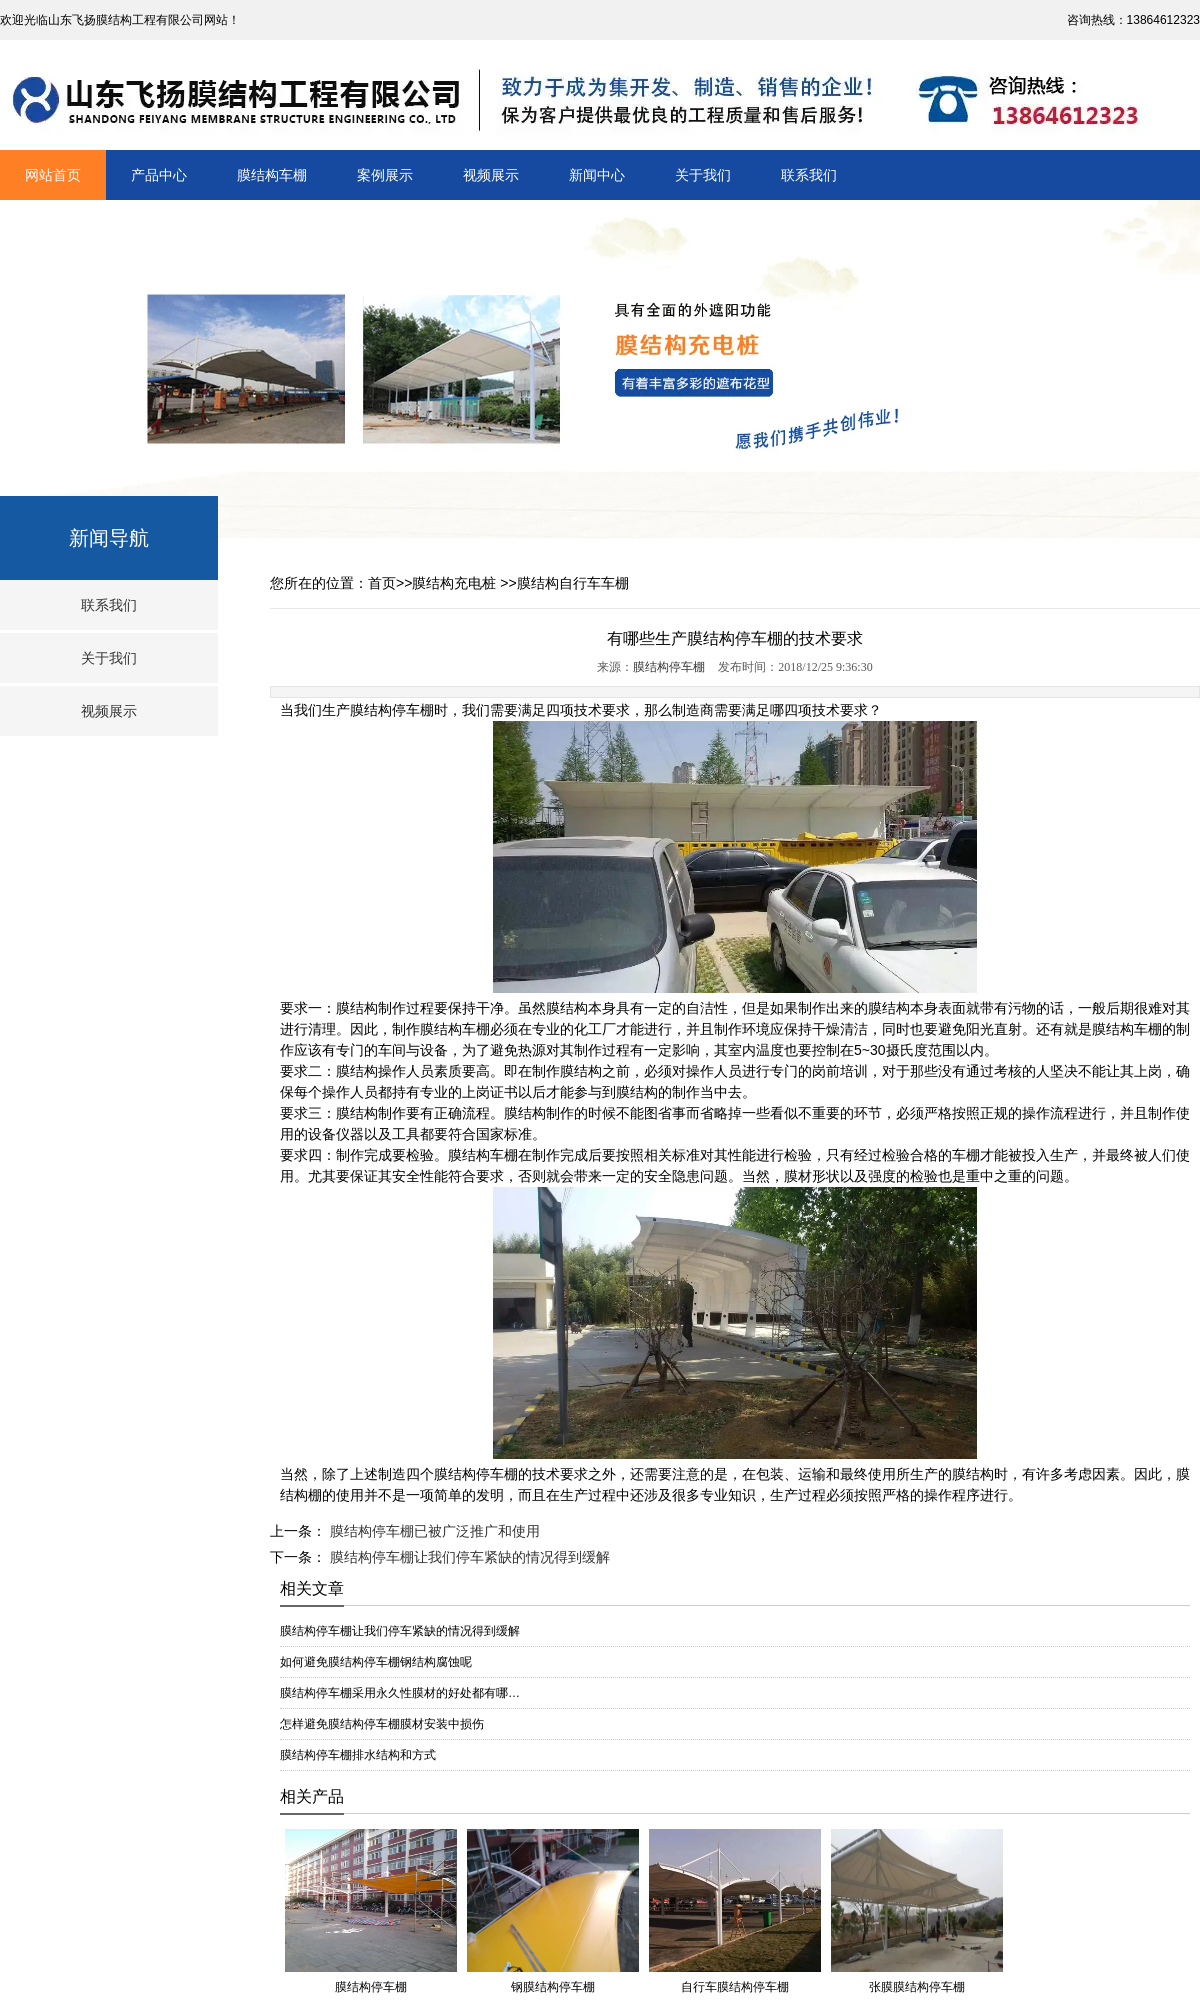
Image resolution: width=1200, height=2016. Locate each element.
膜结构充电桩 (454, 583)
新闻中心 (597, 175)
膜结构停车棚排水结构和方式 (358, 1755)
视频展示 (491, 175)
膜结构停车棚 (669, 667)
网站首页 (53, 175)
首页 (382, 583)
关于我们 (703, 175)
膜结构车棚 (272, 175)
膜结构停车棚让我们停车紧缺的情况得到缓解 (468, 1557)
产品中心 (159, 175)
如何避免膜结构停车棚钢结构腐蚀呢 (376, 1662)
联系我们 (809, 175)
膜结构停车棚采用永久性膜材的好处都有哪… (400, 1693)
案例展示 (385, 175)
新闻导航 (109, 538)
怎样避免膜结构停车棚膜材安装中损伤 (382, 1724)
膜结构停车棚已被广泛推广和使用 (433, 1531)
